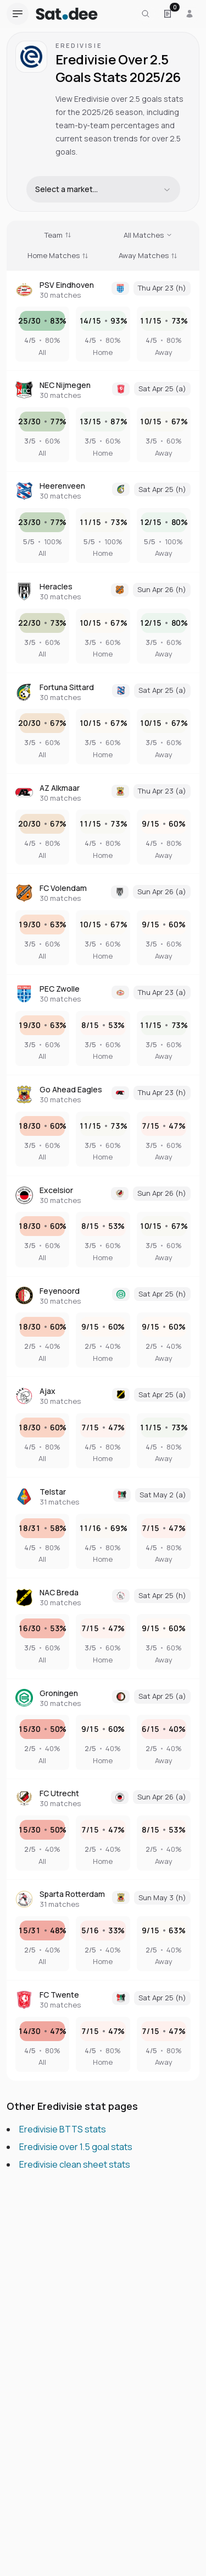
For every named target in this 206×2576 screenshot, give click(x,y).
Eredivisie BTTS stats (62, 2129)
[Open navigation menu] (18, 14)
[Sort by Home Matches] (58, 256)
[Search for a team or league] (145, 14)
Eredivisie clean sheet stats (74, 2164)
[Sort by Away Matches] (148, 256)
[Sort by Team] (58, 235)
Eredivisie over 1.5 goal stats (75, 2147)
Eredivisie (78, 45)
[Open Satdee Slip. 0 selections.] (167, 14)
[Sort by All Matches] (148, 235)
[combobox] (103, 189)
